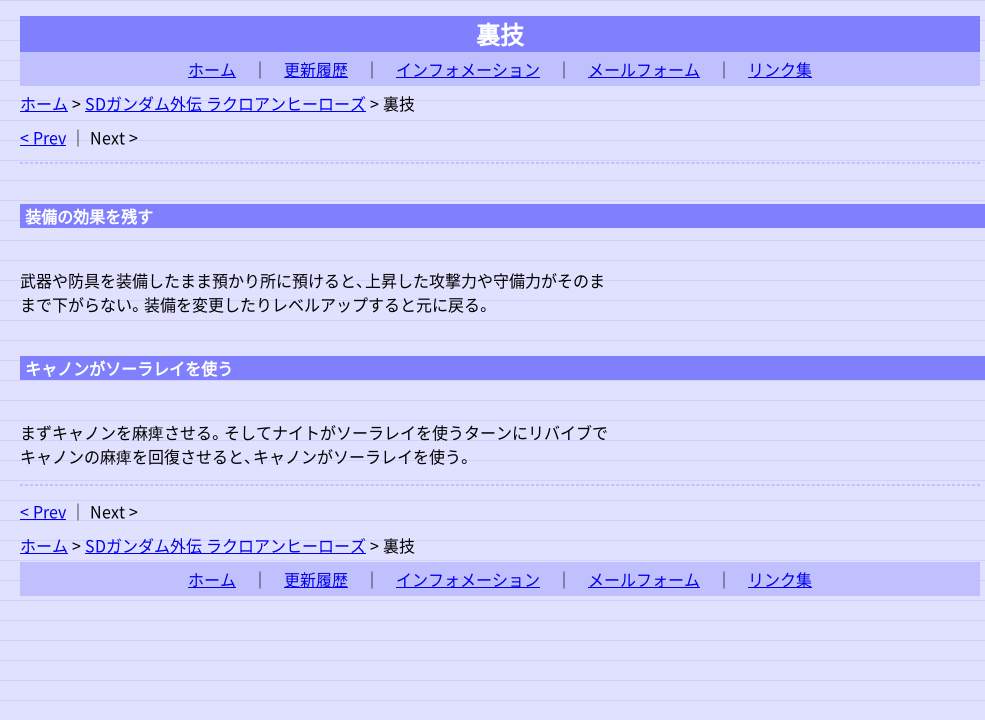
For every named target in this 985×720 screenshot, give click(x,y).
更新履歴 (316, 69)
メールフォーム (644, 69)
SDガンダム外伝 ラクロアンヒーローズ (225, 103)
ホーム (212, 69)
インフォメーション (468, 69)
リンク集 (780, 69)
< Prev (43, 137)
